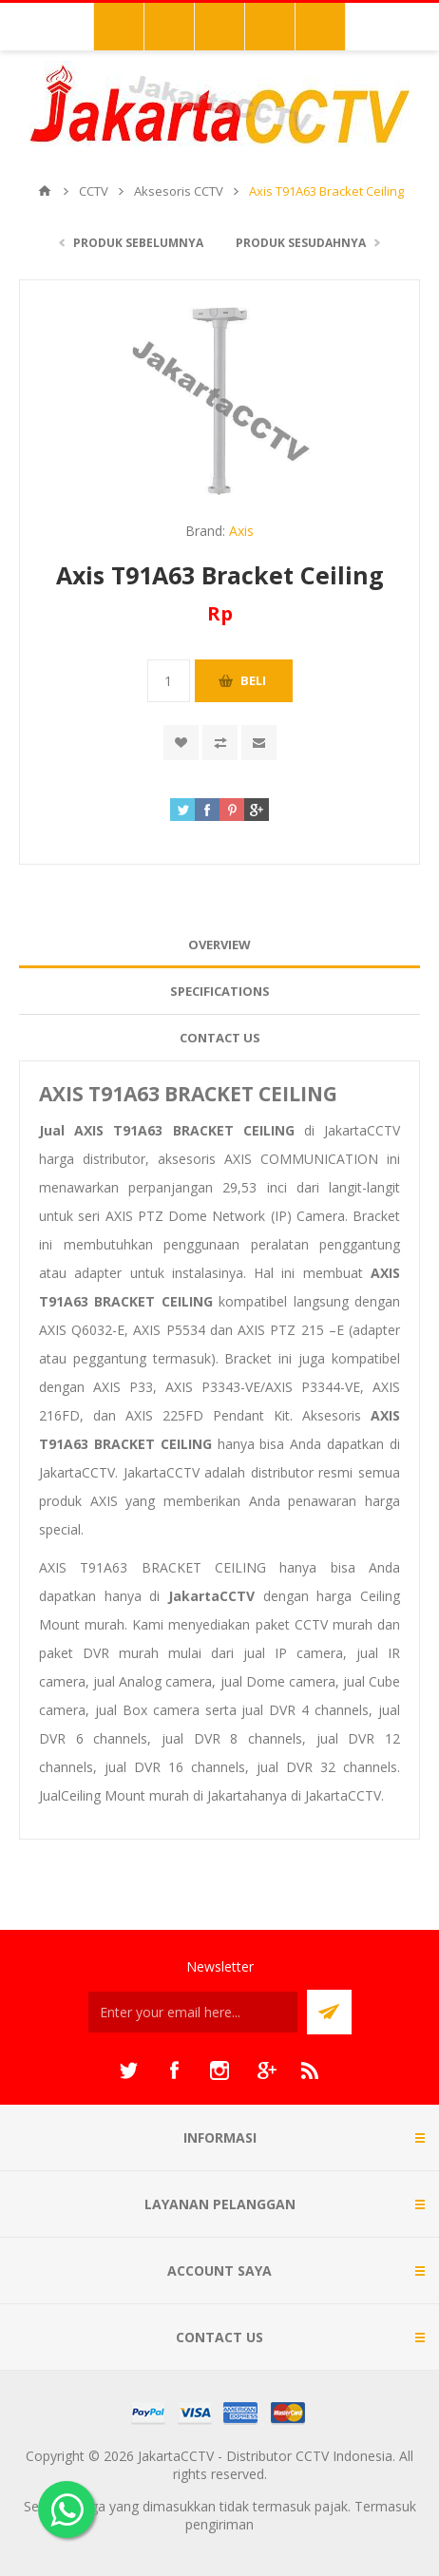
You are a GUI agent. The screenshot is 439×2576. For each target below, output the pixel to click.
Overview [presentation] (219, 944)
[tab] (219, 945)
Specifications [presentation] (220, 991)
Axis (241, 531)
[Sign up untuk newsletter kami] (192, 2012)
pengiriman (219, 2524)
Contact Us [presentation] (220, 1037)
